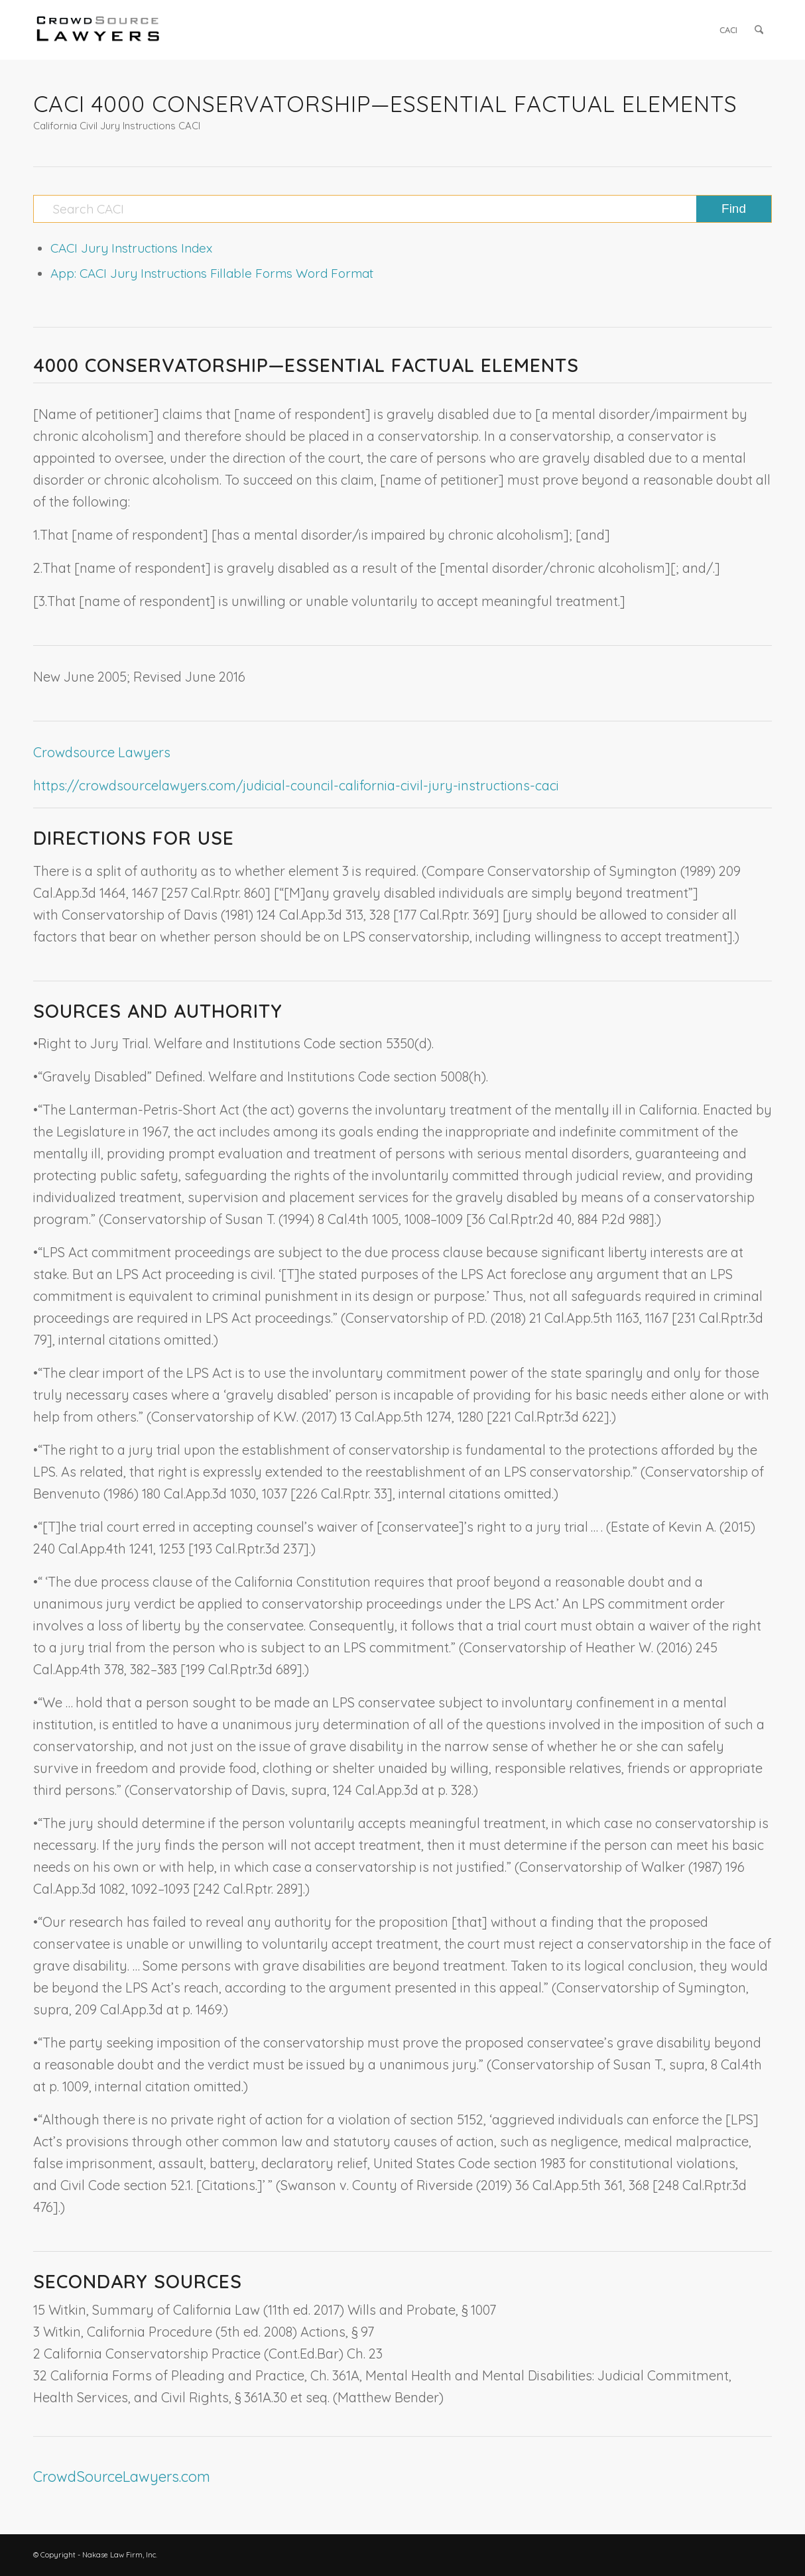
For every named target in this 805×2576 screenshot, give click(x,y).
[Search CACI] (402, 209)
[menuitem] (728, 30)
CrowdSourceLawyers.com (121, 2476)
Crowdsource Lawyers (101, 752)
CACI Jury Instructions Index (131, 248)
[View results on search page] (733, 209)
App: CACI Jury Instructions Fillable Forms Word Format (211, 273)
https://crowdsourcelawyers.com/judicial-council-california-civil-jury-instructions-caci (296, 785)
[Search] (759, 30)
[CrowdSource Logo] (98, 30)
